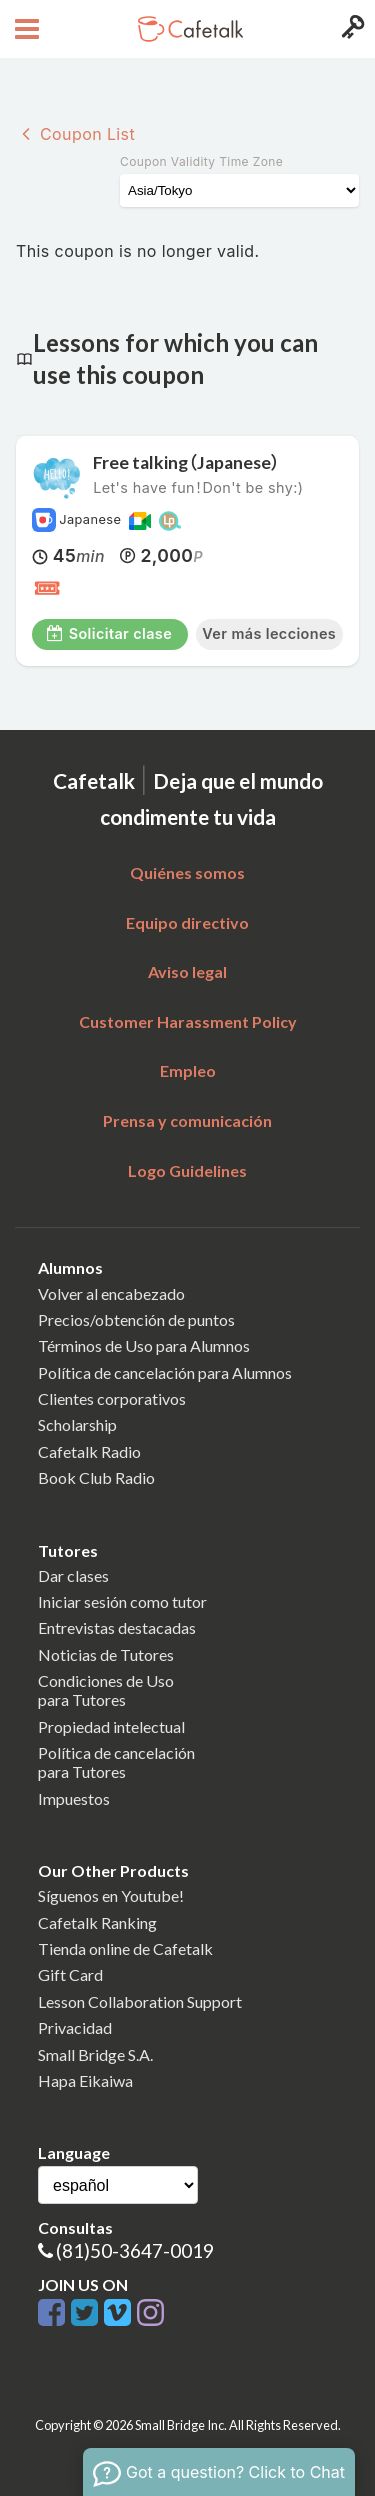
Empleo (188, 1070)
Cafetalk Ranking (97, 1922)
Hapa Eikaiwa (85, 2080)
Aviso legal (187, 971)
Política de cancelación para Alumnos (165, 1372)
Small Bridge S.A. (95, 2054)
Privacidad (75, 2027)
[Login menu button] (350, 29)
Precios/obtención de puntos (136, 1319)
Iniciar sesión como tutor (122, 1601)
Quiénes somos (187, 872)
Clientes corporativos (112, 1398)
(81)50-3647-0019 (135, 2250)
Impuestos (74, 1798)
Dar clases (73, 1575)
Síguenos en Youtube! (111, 1895)
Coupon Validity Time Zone (201, 161)
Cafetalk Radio (89, 1451)
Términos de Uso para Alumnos (144, 1345)
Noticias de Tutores (106, 1654)
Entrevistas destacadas (117, 1627)
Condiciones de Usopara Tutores (106, 1690)
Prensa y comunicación (187, 1120)
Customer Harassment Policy (188, 1021)
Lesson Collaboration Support (140, 2001)
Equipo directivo (187, 922)
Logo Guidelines (187, 1170)
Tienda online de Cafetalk (125, 1948)
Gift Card (70, 1974)
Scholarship (77, 1424)
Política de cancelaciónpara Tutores (116, 1762)
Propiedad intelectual (111, 1726)
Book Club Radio (96, 1477)
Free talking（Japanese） (186, 462)
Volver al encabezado (111, 1293)
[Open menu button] (24, 29)
